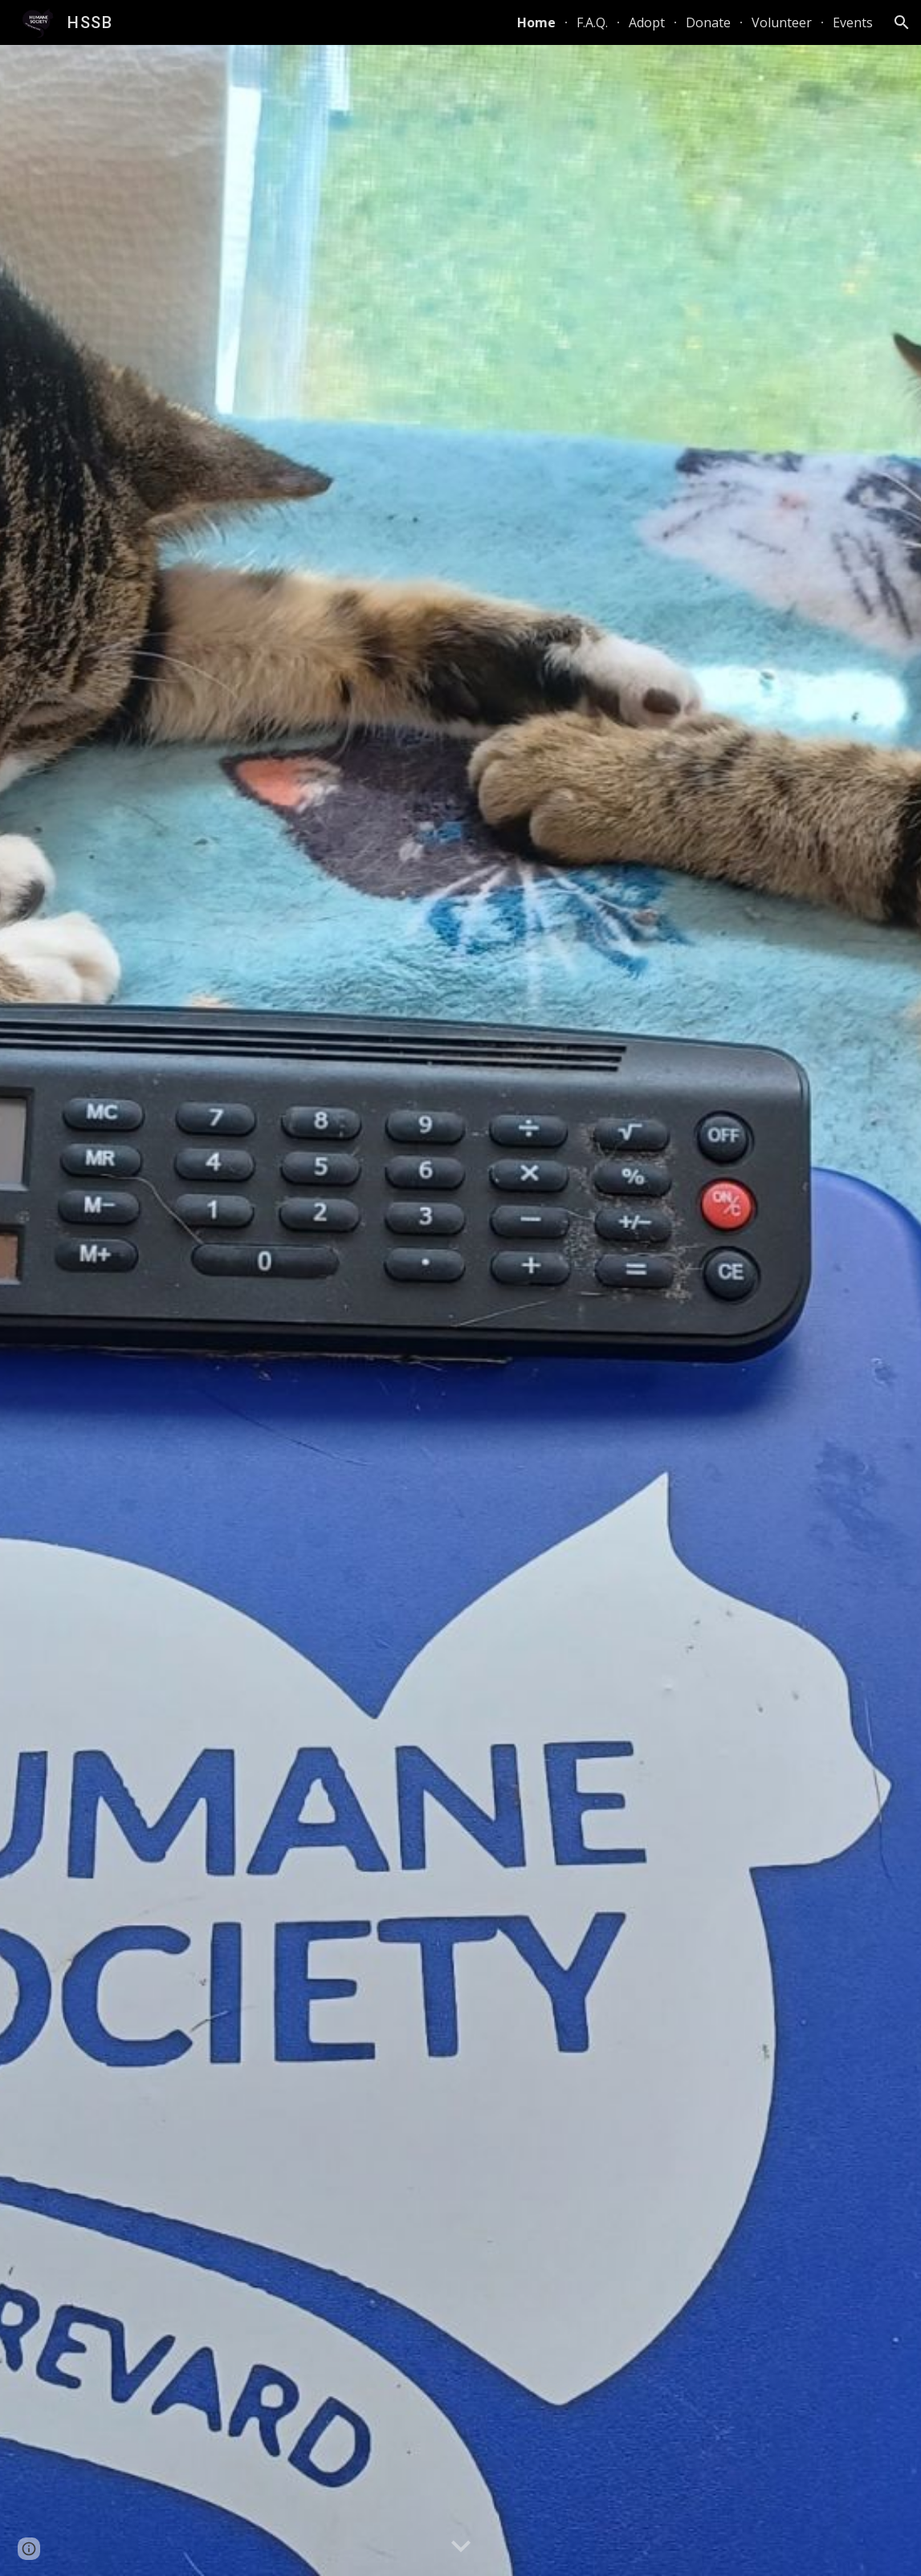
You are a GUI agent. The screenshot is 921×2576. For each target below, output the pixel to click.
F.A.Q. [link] (592, 22)
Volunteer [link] (782, 22)
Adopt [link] (647, 22)
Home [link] (536, 22)
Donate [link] (708, 22)
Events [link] (853, 22)
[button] (901, 22)
